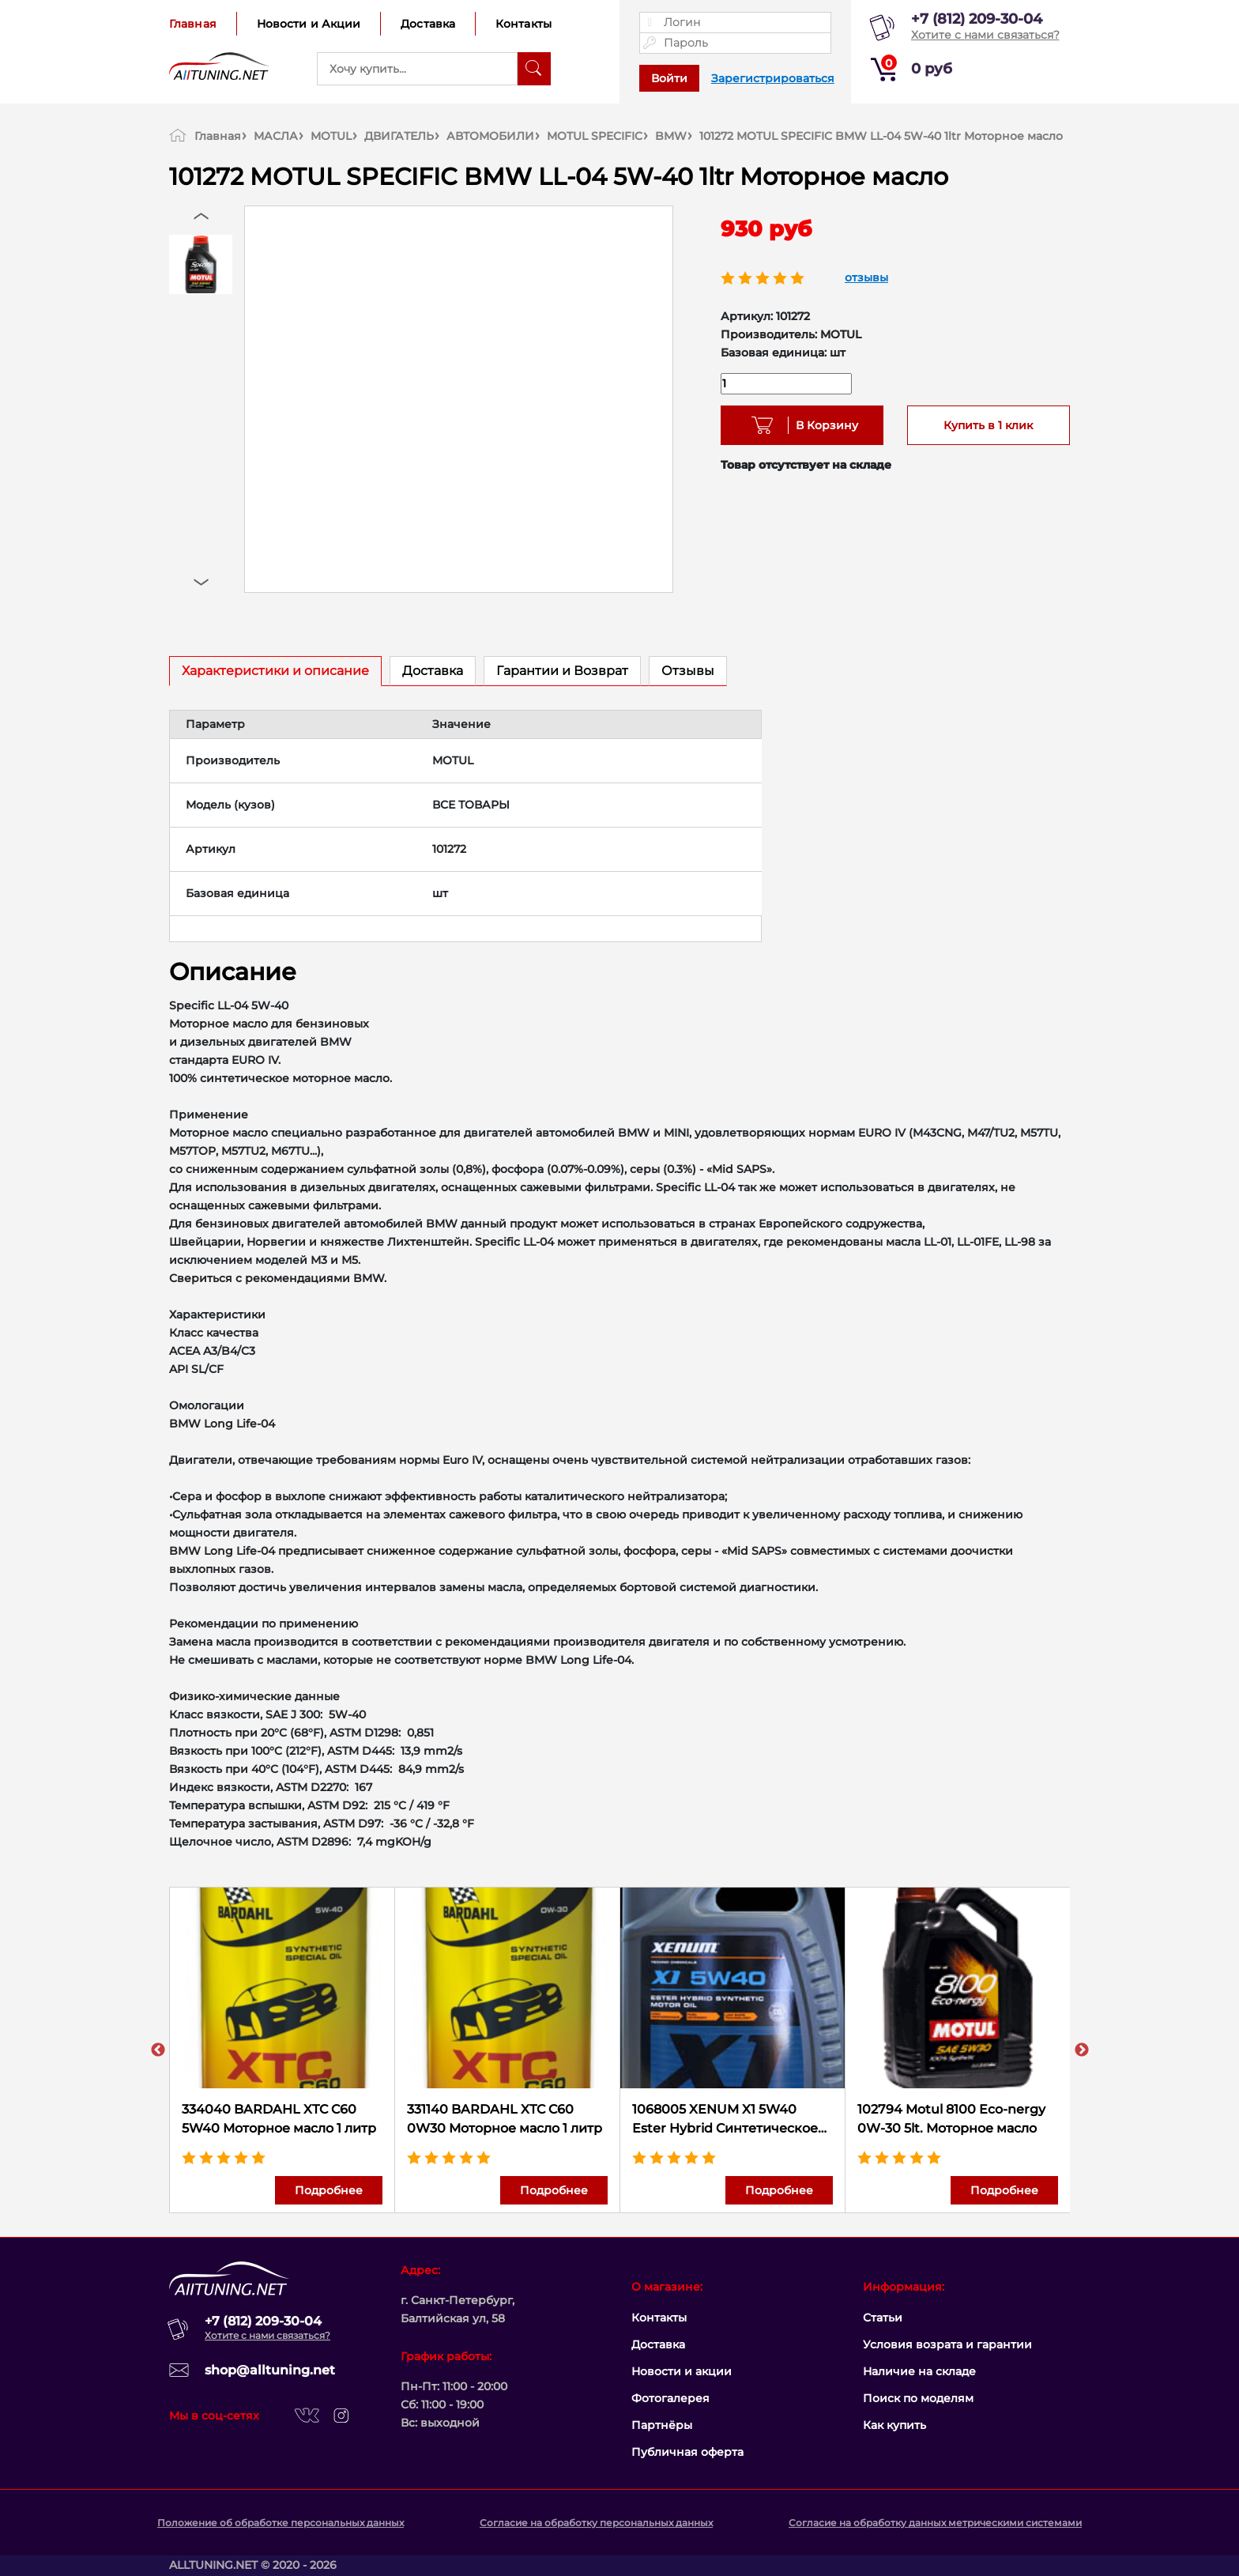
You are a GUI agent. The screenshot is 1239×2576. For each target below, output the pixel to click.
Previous (158, 2050)
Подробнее (329, 2190)
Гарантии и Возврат (562, 670)
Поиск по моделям (918, 2398)
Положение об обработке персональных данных (280, 2523)
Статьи (882, 2317)
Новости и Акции (309, 24)
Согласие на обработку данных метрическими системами (935, 2523)
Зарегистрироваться (772, 78)
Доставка (428, 24)
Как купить (894, 2425)
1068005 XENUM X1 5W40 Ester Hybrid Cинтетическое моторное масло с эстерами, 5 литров (731, 2120)
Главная (193, 24)
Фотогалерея (670, 2398)
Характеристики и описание (275, 670)
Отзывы (687, 670)
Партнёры (661, 2425)
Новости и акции (681, 2371)
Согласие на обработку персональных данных (596, 2523)
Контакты (523, 24)
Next (1082, 2050)
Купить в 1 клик (988, 425)
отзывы (866, 277)
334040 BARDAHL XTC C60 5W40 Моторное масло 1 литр (279, 2119)
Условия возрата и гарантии (947, 2344)
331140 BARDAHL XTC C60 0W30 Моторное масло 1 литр (504, 2119)
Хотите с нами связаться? (985, 34)
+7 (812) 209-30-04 (976, 19)
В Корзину (821, 425)
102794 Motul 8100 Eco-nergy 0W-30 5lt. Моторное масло (951, 2119)
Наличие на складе (919, 2371)
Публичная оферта (687, 2452)
